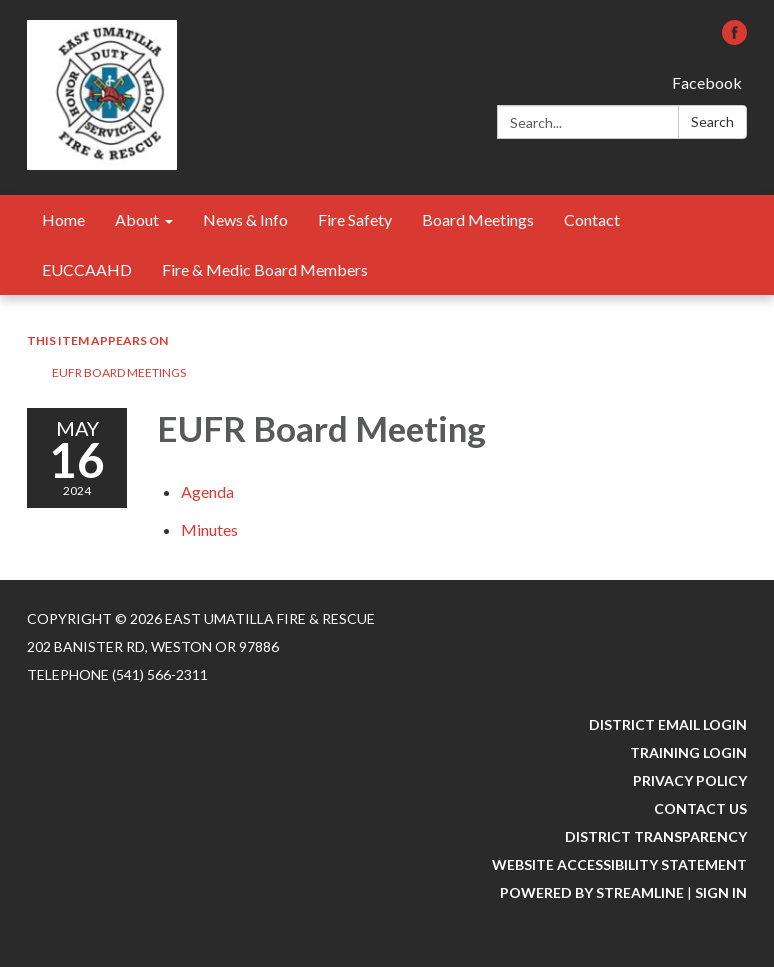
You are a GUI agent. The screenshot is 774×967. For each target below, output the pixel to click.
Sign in (721, 892)
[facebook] (734, 38)
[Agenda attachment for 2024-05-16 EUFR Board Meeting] (207, 491)
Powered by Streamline (592, 892)
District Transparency (656, 836)
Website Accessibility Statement (619, 864)
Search (712, 121)
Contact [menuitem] (592, 219)
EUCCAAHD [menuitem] (87, 269)
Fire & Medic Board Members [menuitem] (265, 269)
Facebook (707, 82)
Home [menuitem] (63, 219)
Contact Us (700, 808)
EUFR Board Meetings (119, 372)
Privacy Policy (690, 780)
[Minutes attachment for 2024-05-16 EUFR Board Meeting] (209, 529)
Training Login (688, 752)
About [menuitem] (137, 219)
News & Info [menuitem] (245, 219)
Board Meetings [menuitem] (478, 219)
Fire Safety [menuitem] (355, 219)
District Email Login (668, 724)
